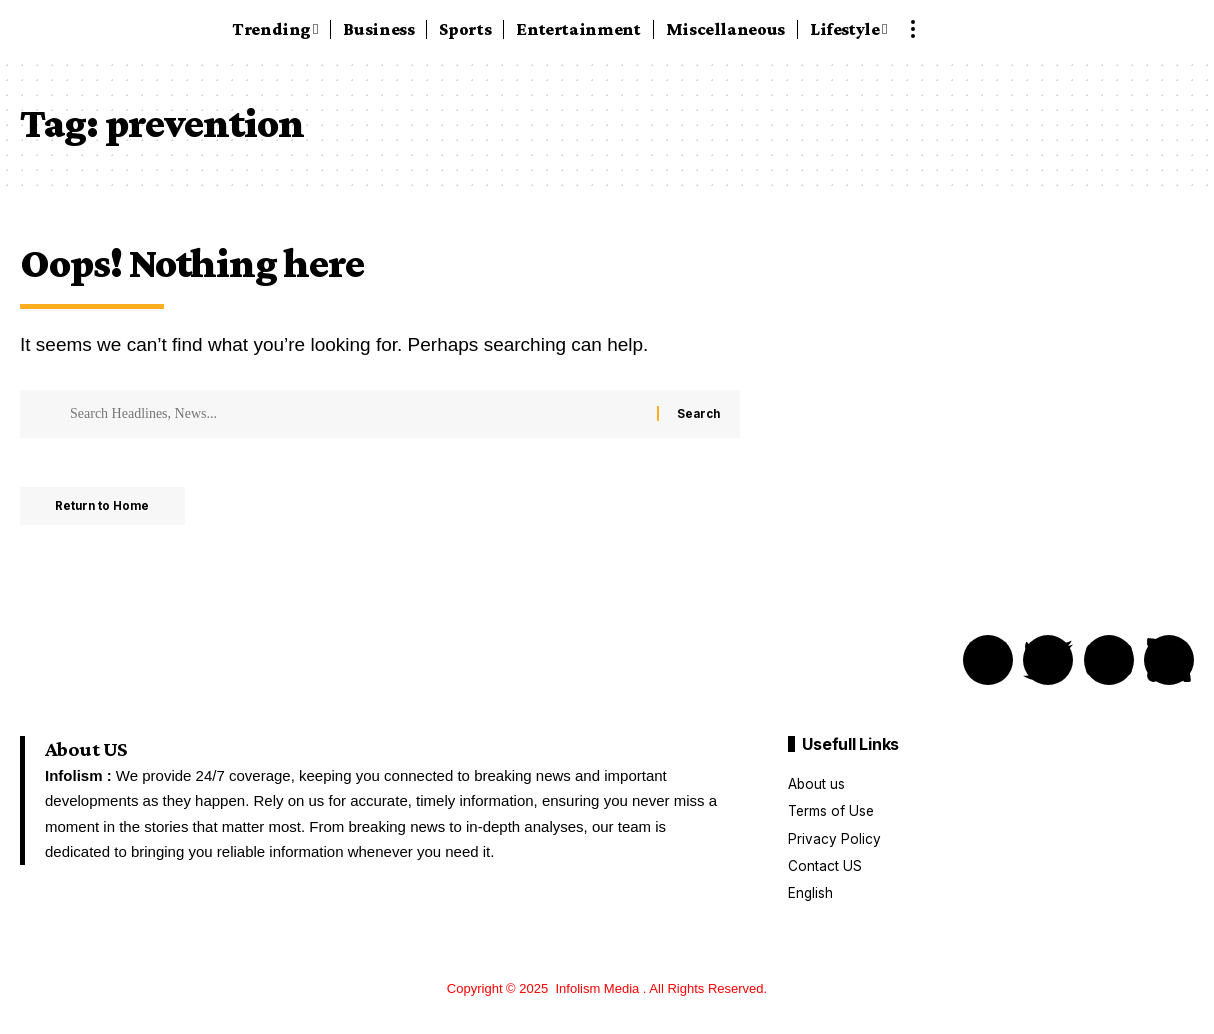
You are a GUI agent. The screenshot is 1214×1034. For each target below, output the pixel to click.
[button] (913, 29)
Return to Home (108, 507)
